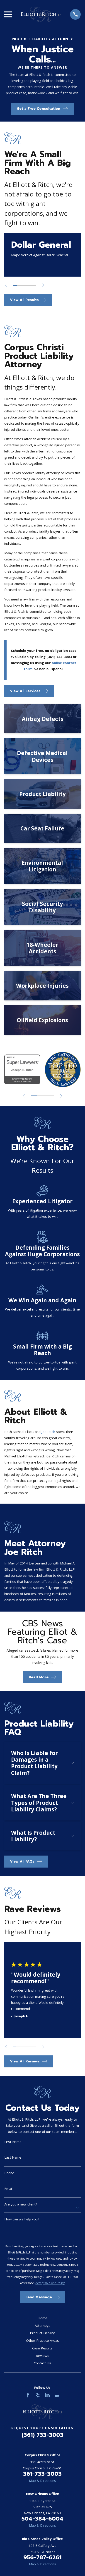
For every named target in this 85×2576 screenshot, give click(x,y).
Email (8, 2188)
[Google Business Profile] (57, 2395)
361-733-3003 (42, 2474)
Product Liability (42, 2333)
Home (42, 2318)
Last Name (12, 2157)
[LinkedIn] (47, 2395)
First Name (13, 2141)
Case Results (42, 2348)
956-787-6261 (42, 2557)
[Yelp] (37, 2395)
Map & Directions (42, 2480)
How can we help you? (21, 2219)
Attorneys (42, 2325)
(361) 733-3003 (42, 2435)
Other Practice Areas (42, 2340)
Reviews (42, 2355)
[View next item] (43, 285)
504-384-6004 (42, 2519)
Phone (9, 2173)
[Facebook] (28, 2395)
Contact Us (42, 2363)
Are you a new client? (20, 2204)
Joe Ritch (48, 1431)
